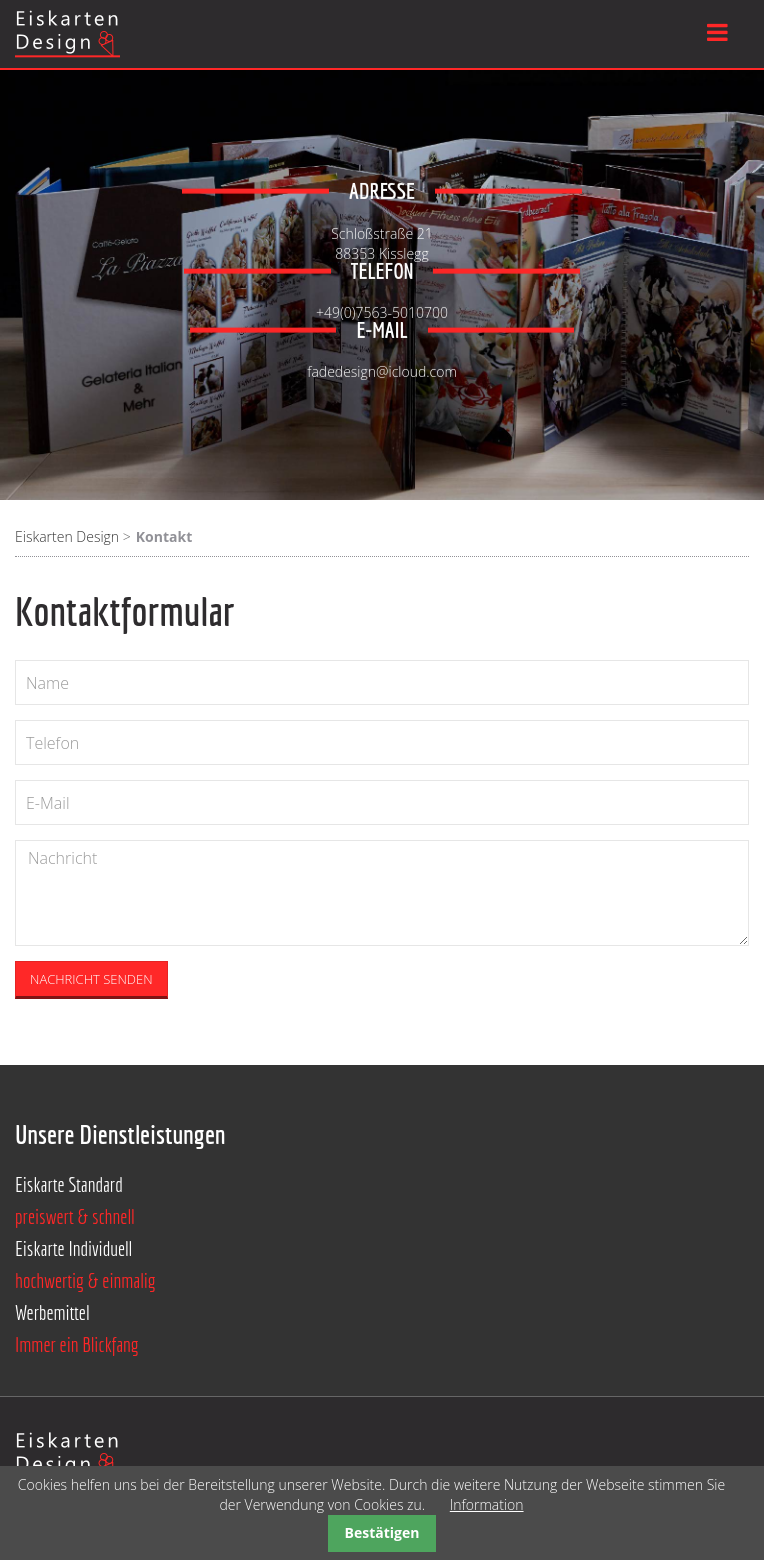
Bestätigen (382, 1532)
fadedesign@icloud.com (382, 364)
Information (487, 1504)
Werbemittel (52, 1312)
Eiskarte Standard (69, 1184)
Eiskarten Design (67, 536)
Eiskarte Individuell (73, 1248)
